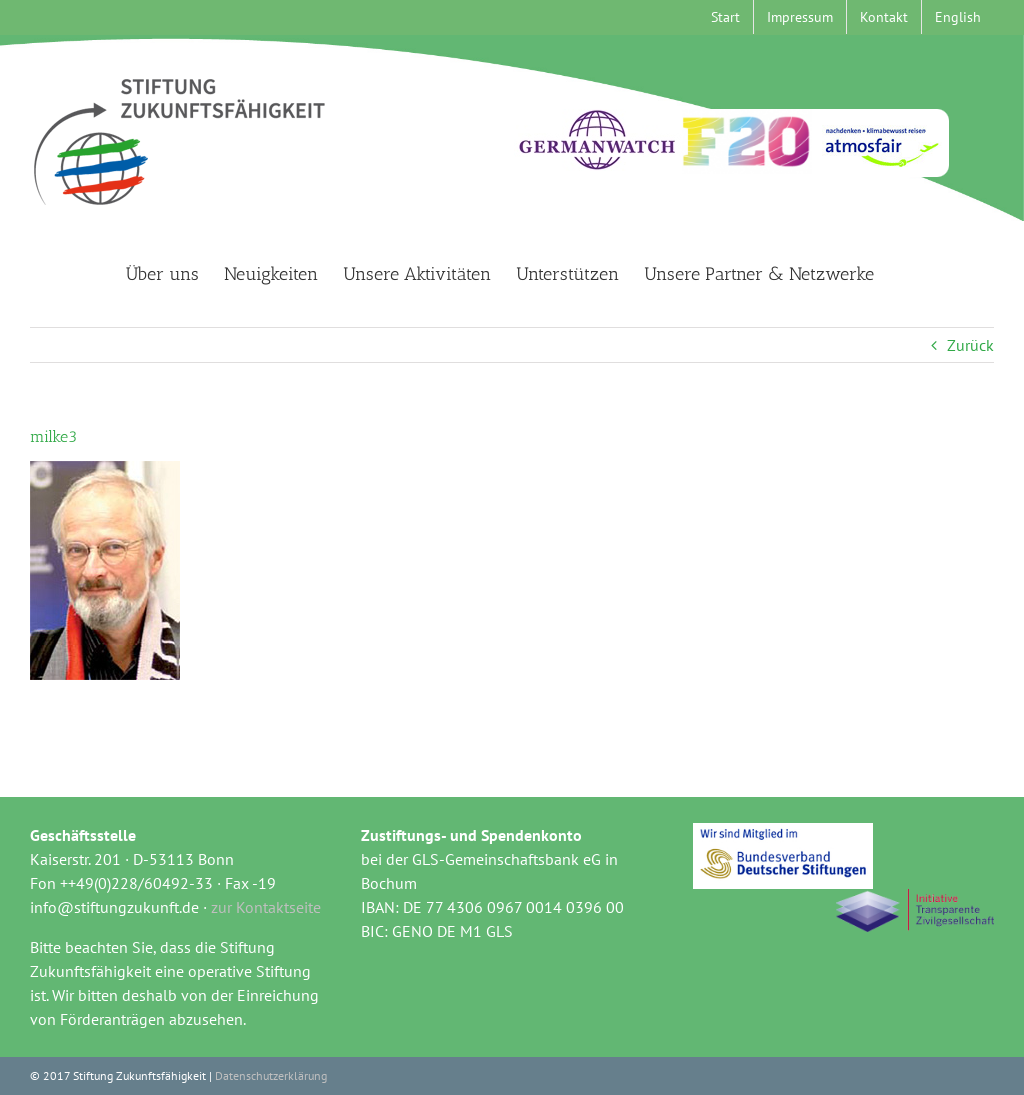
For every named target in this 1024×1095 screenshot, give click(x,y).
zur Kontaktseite (266, 907)
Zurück (970, 345)
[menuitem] (958, 17)
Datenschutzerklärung (271, 1075)
